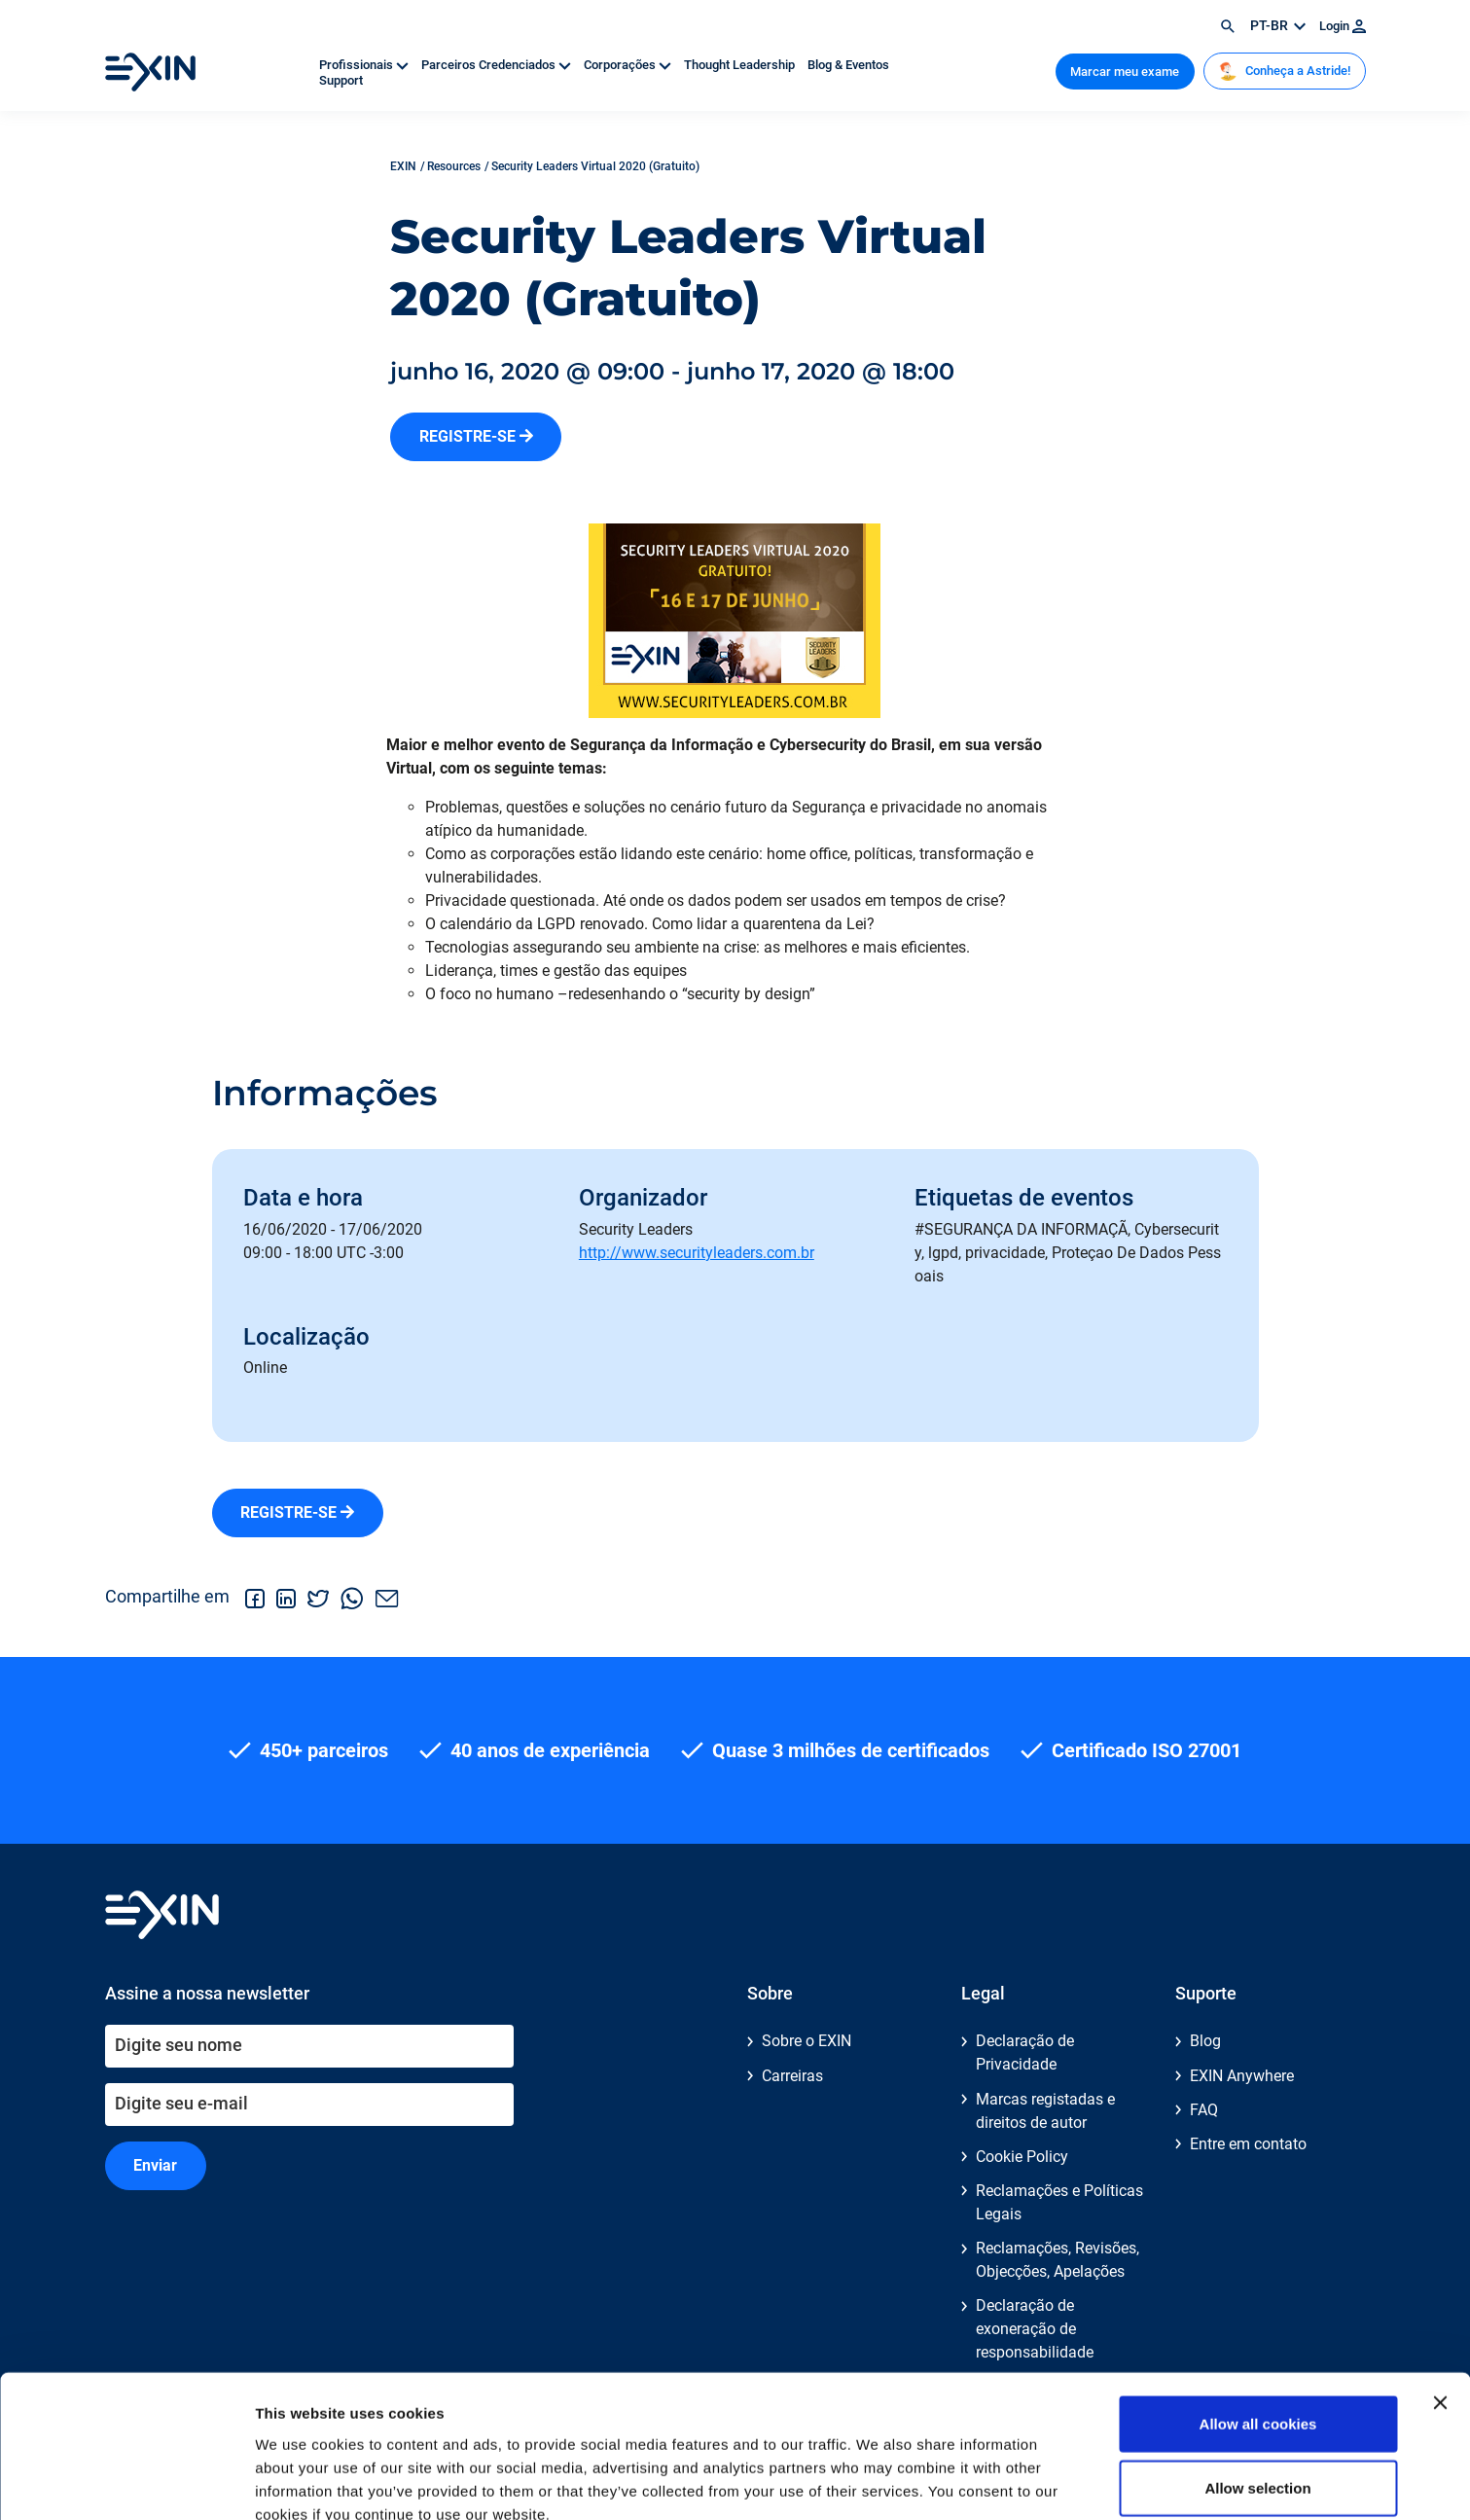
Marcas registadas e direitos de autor (1045, 2111)
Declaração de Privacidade (1025, 2052)
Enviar (155, 2165)
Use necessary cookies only (1258, 2456)
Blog (1205, 2041)
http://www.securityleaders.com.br (696, 1252)
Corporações (629, 64)
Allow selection (1257, 2393)
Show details (1021, 2481)
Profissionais (365, 64)
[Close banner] (1440, 2308)
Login (1342, 25)
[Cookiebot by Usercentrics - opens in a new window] (126, 2482)
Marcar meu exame (1124, 71)
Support (341, 80)
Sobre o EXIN (806, 2041)
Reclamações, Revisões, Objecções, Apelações (1057, 2260)
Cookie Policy (1022, 2156)
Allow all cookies (1258, 2329)
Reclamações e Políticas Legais (1059, 2202)
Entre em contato (1248, 2144)
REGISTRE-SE (476, 436)
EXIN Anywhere (1242, 2076)
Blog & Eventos (848, 64)
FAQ (1204, 2110)
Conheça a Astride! (1284, 71)
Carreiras (792, 2076)
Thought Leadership (741, 64)
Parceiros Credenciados (497, 64)
